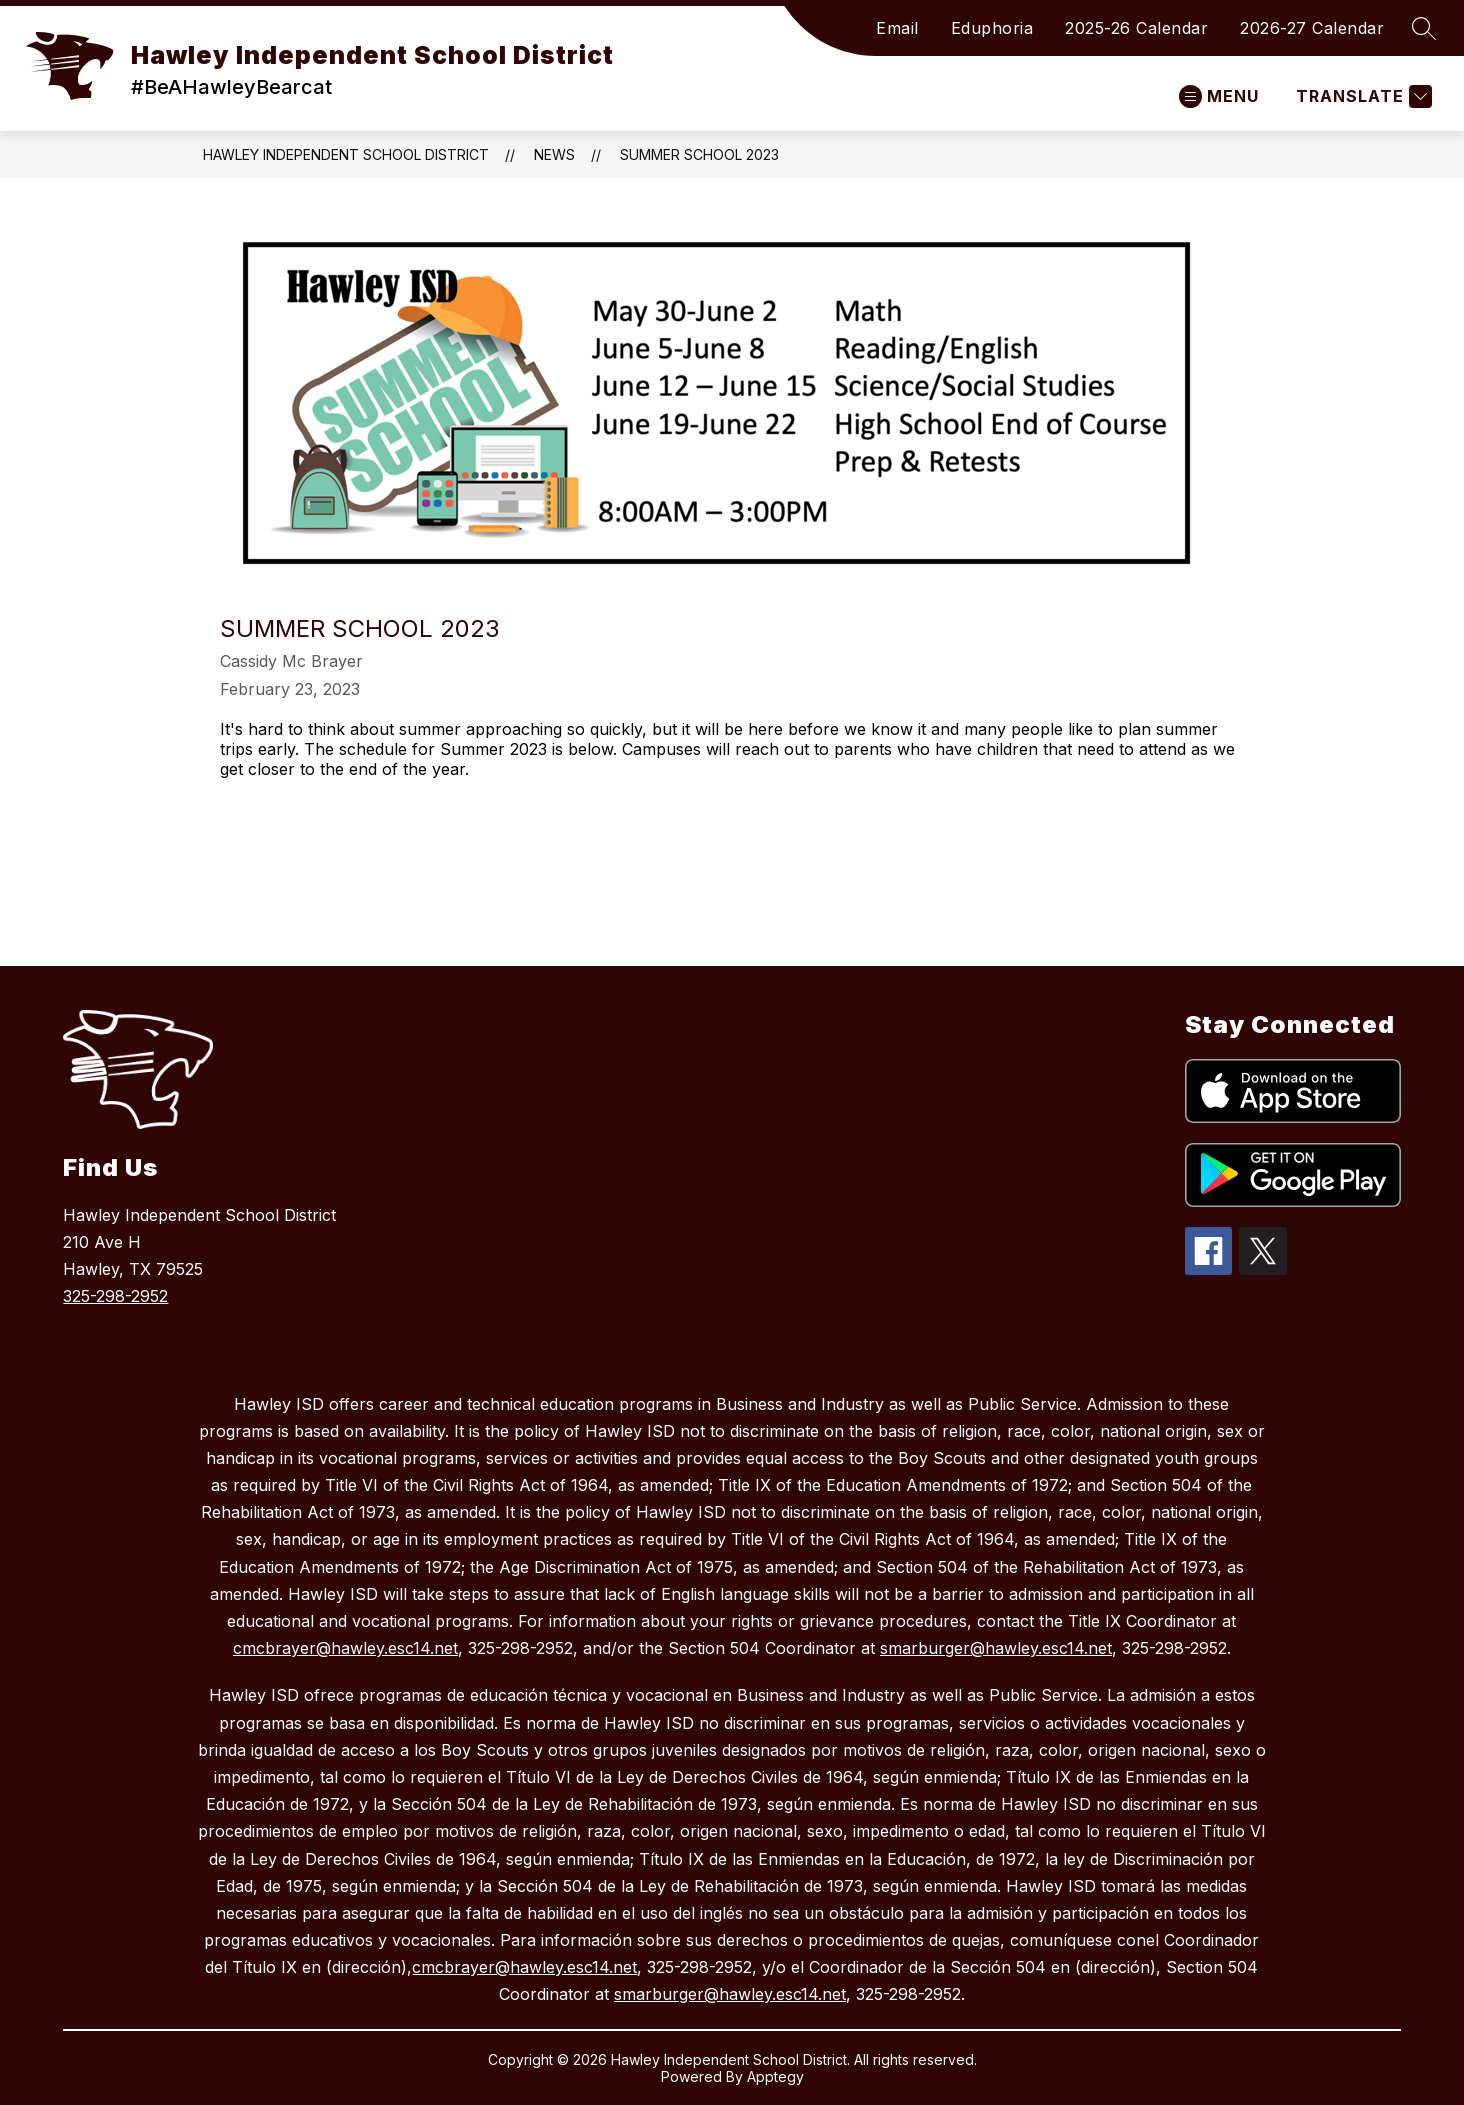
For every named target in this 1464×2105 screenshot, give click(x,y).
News (554, 154)
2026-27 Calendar (1312, 28)
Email (897, 28)
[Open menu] (1219, 96)
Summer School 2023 (699, 154)
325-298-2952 (115, 1296)
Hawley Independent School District (346, 154)
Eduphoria (992, 28)
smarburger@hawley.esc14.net (996, 1648)
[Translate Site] (1361, 96)
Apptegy (775, 2076)
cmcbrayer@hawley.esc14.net (345, 1648)
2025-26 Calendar (1136, 28)
